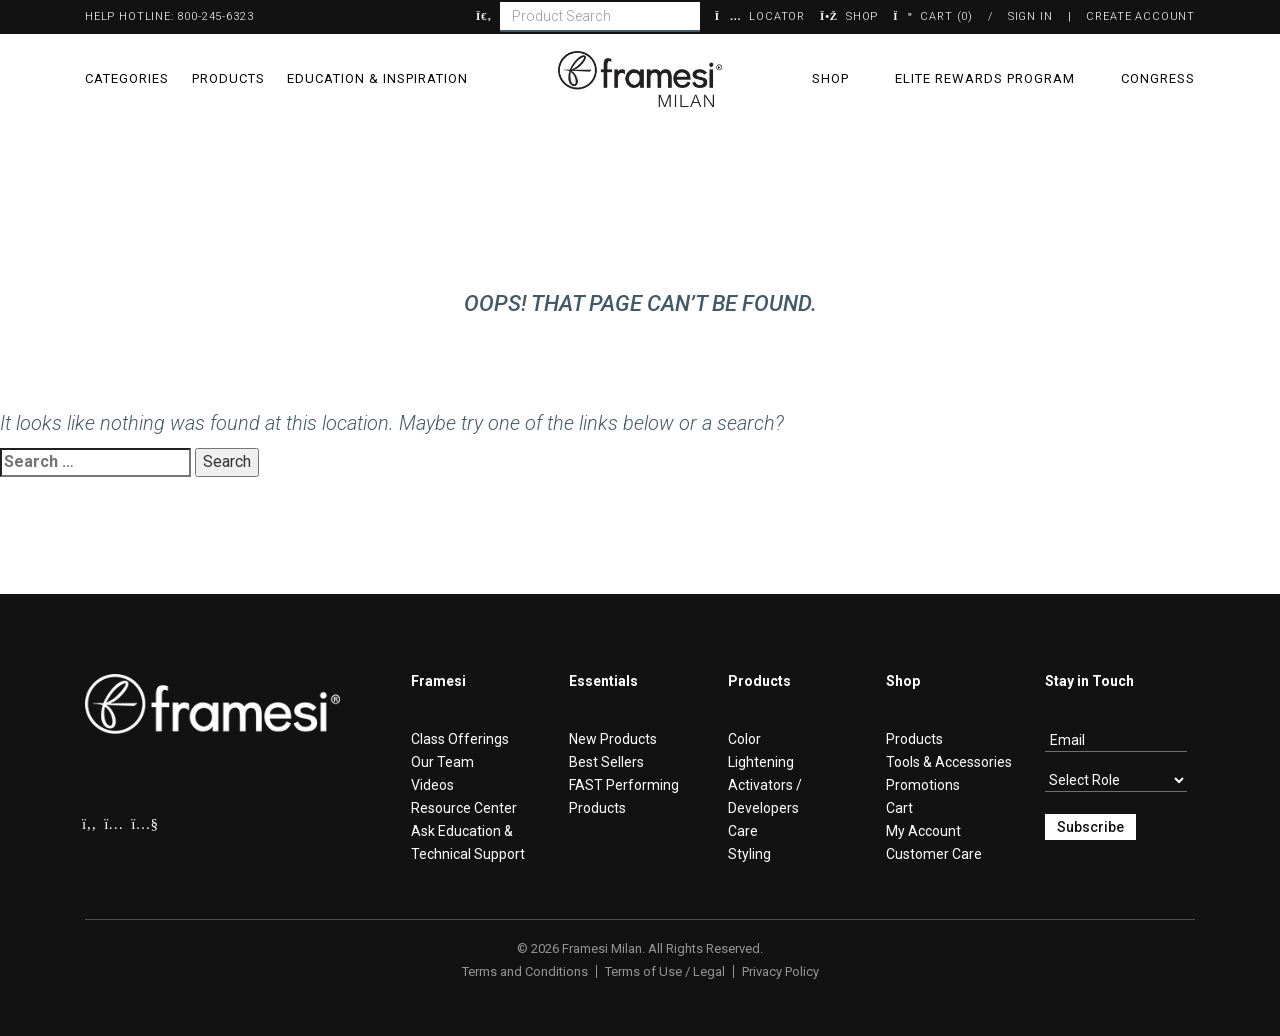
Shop (830, 78)
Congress (1158, 78)
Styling (749, 854)
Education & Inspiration (377, 78)
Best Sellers (606, 762)
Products (228, 78)
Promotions (923, 785)
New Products (613, 739)
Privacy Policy (780, 971)
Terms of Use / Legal (665, 971)
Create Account (1140, 16)
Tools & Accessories (949, 762)
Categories (127, 78)
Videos (432, 785)
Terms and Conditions (525, 971)
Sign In (1030, 16)
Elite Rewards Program (985, 78)
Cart (899, 808)
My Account (923, 831)
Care (743, 831)
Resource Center (464, 808)
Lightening (761, 762)
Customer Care (934, 854)
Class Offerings (460, 739)
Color (744, 739)
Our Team (442, 762)
